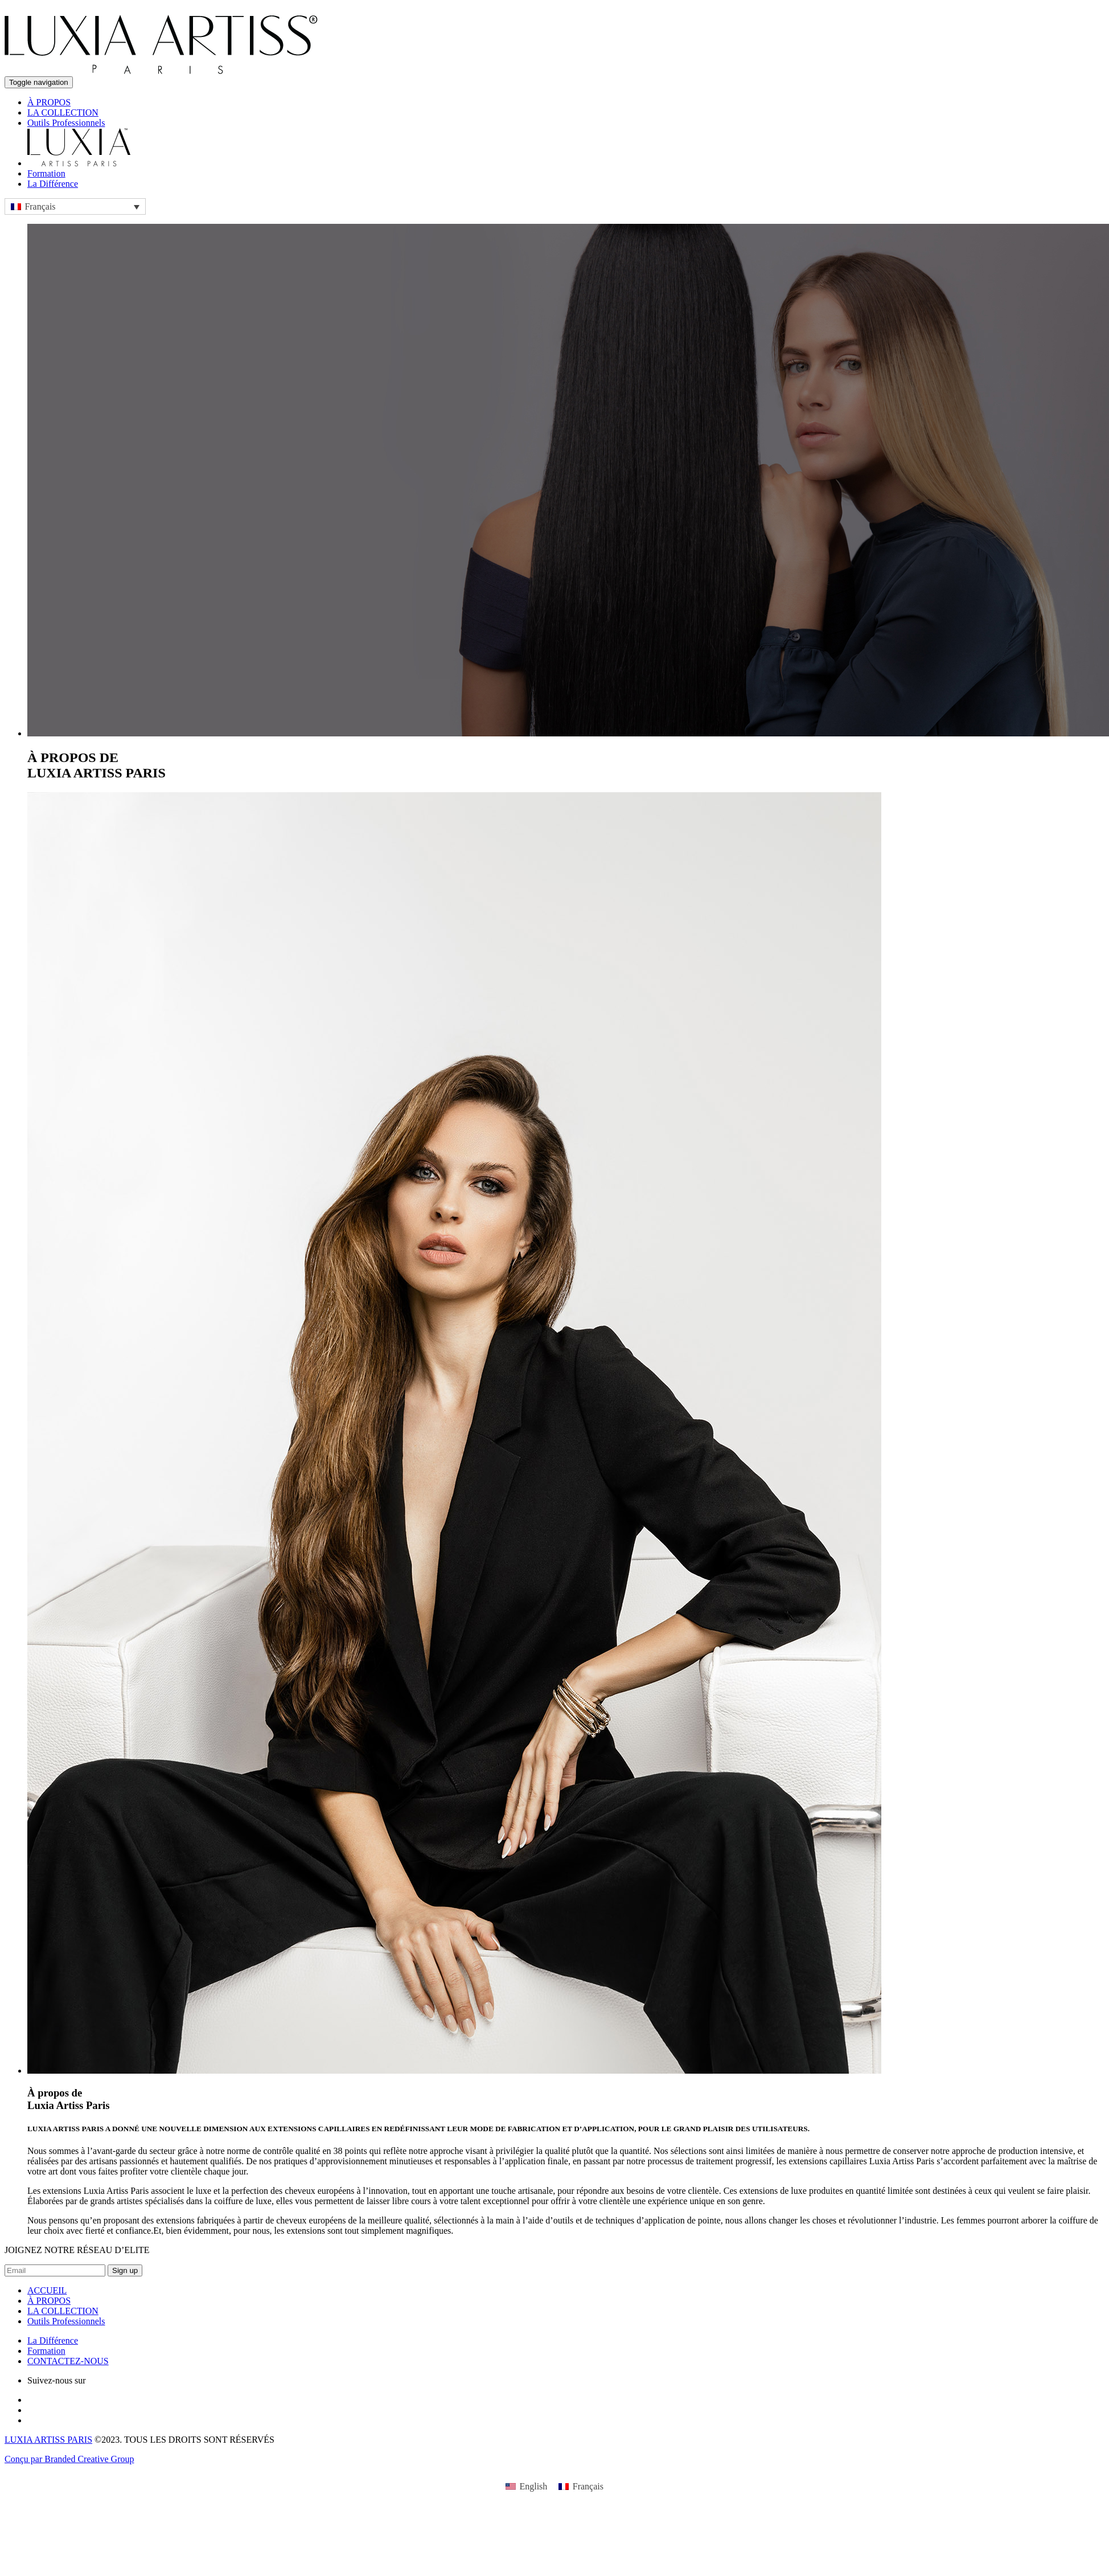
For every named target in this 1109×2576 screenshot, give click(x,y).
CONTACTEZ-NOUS (68, 2361)
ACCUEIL (47, 2290)
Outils (66, 123)
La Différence (52, 184)
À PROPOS (49, 102)
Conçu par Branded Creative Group (69, 2459)
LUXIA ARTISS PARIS (48, 2439)
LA (62, 112)
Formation (46, 173)
